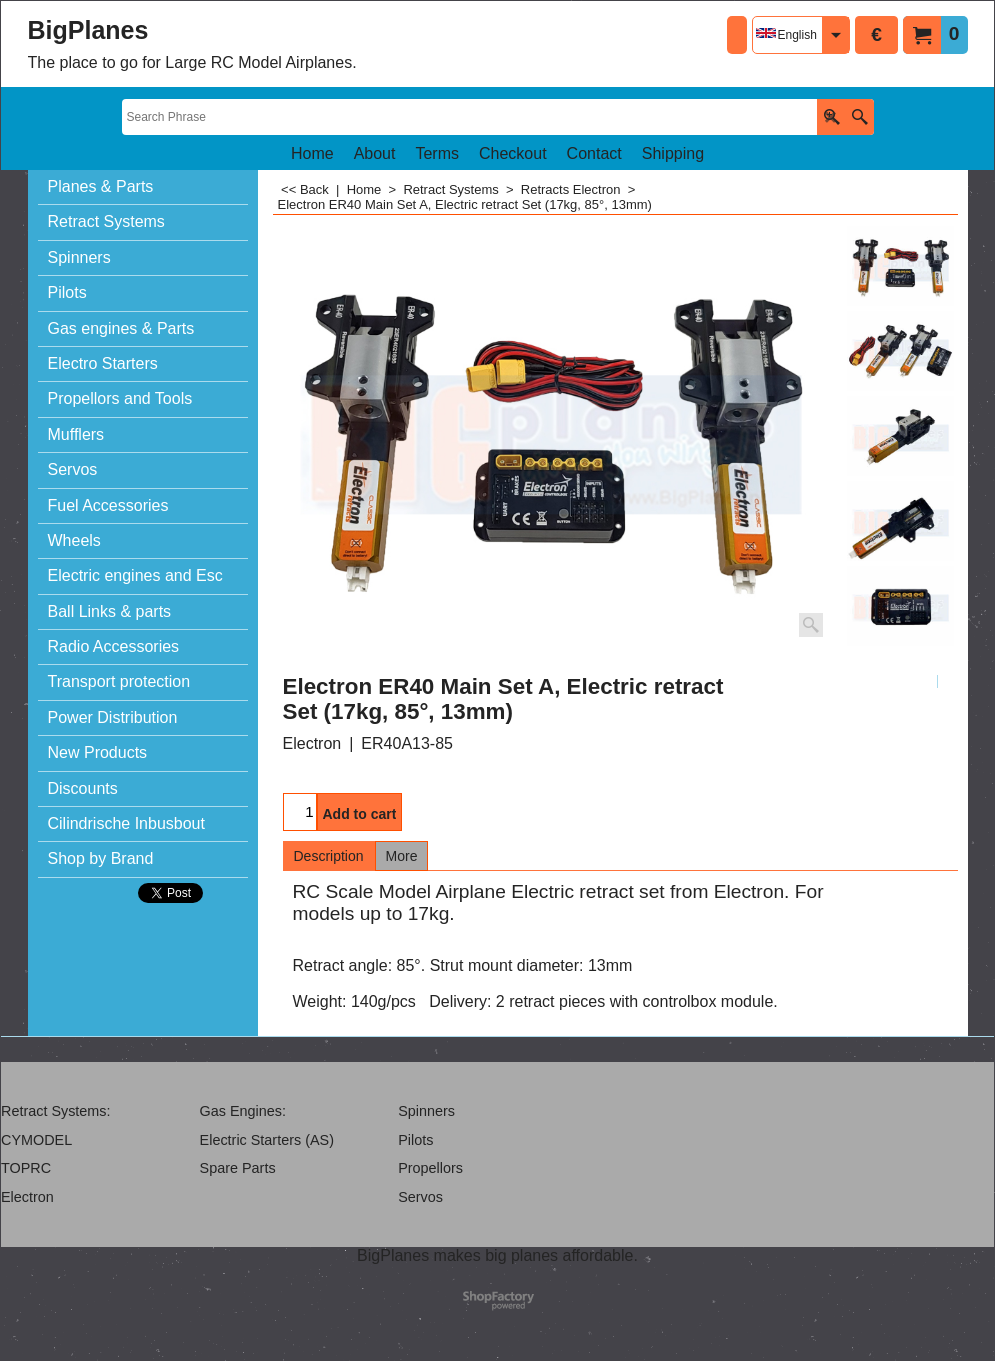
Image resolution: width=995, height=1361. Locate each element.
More (402, 856)
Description (329, 856)
